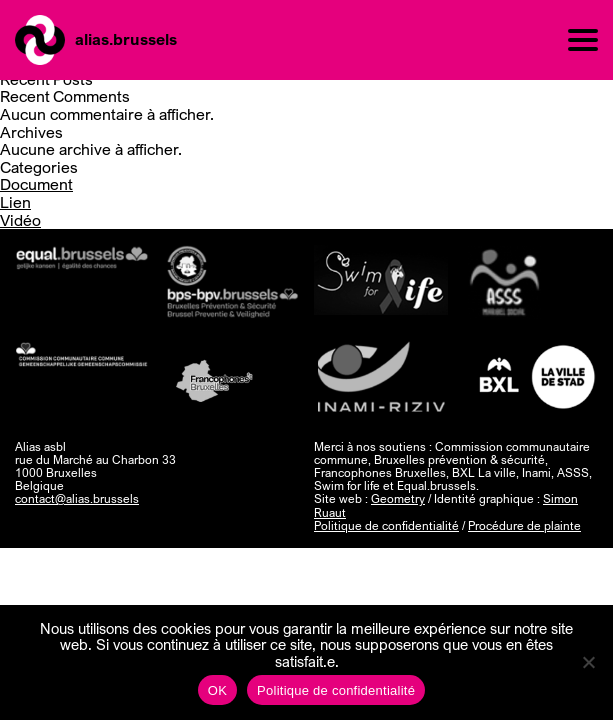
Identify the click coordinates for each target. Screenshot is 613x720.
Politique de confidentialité (386, 525)
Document (36, 184)
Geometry (398, 498)
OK (217, 690)
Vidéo (20, 220)
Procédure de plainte (524, 525)
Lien (15, 202)
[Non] (588, 662)
